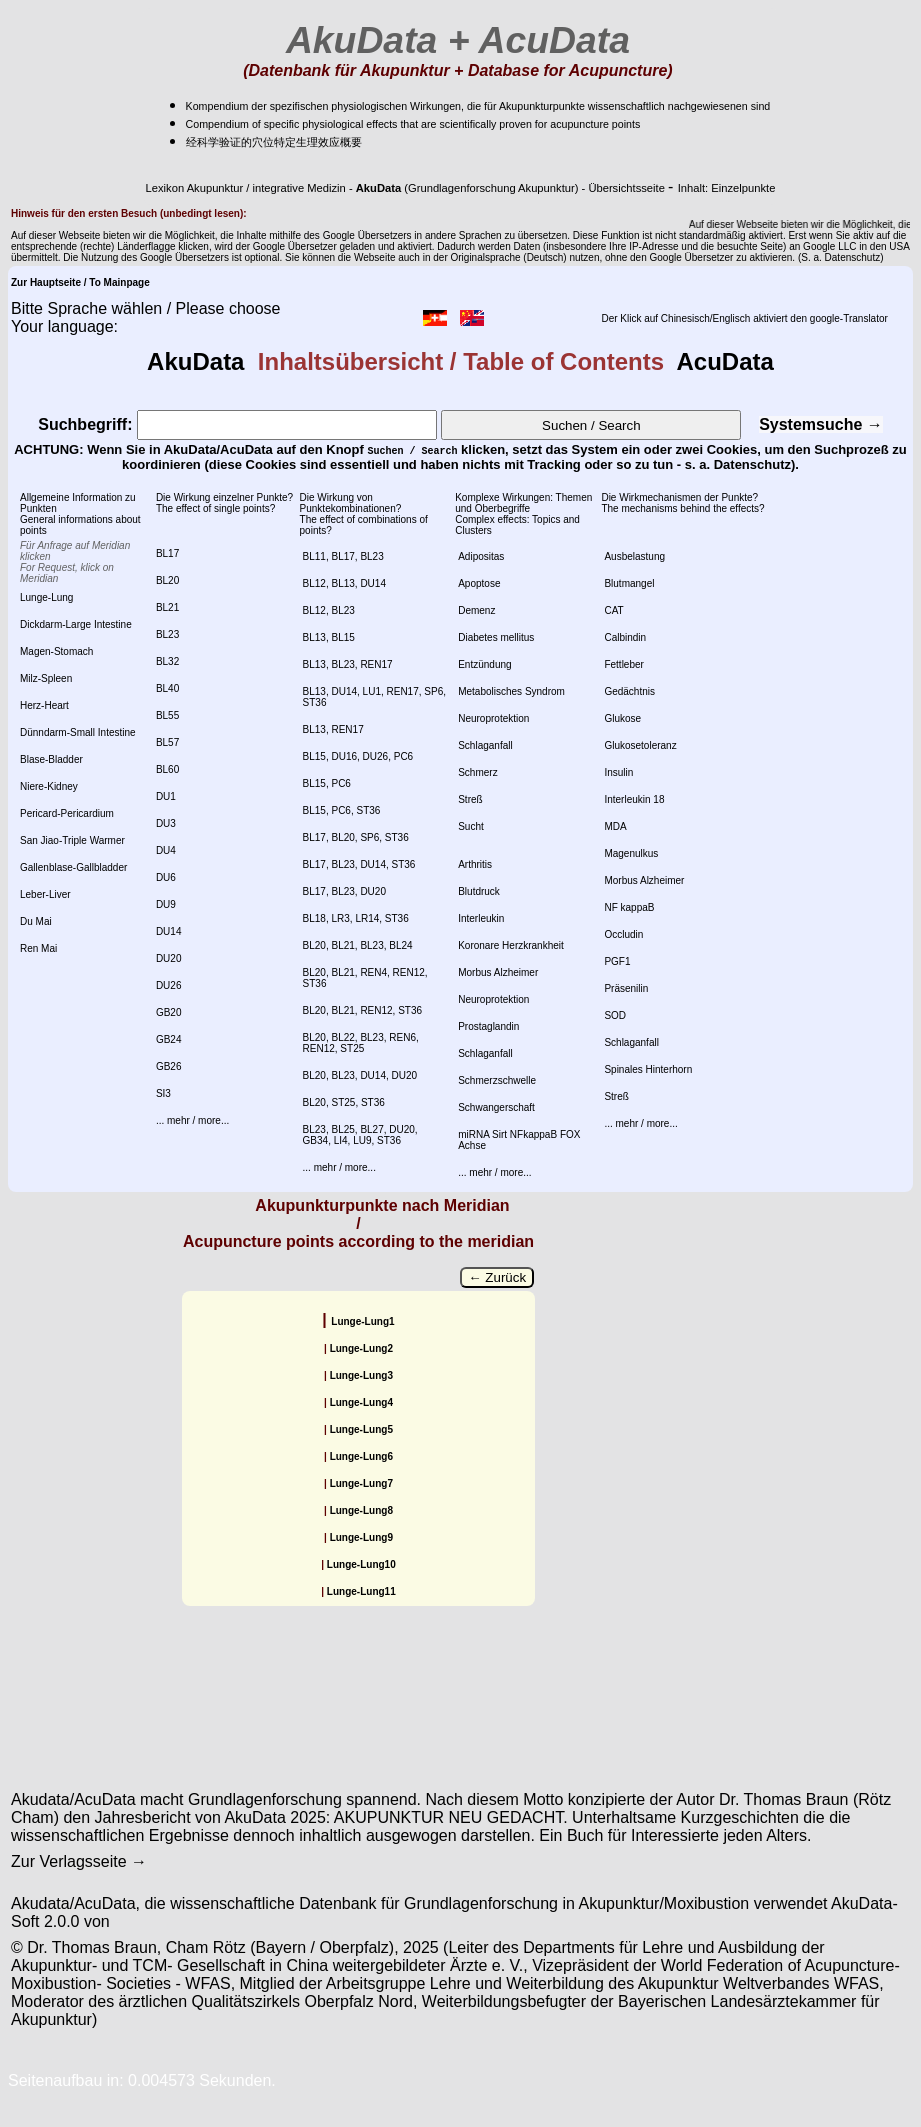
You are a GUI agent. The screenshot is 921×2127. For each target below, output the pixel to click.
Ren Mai (38, 948)
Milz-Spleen (46, 678)
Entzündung (484, 664)
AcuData (719, 361)
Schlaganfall (485, 745)
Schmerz (477, 772)
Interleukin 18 (634, 799)
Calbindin (625, 637)
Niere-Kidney (49, 786)
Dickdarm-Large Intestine (76, 624)
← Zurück (497, 1277)
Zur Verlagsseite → (79, 1861)
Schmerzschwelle (497, 1080)
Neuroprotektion (493, 718)
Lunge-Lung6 (361, 1456)
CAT (613, 610)
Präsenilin (626, 988)
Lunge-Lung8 (361, 1510)
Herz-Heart (44, 705)
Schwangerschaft (496, 1107)
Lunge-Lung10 (361, 1564)
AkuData (202, 361)
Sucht (471, 826)
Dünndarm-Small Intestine (78, 732)
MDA (615, 826)
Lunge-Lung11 (361, 1591)
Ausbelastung (634, 556)
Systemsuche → (821, 424)
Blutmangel (629, 583)
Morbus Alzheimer (498, 972)
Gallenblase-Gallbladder (73, 867)
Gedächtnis (629, 691)
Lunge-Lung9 (361, 1537)
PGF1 (617, 961)
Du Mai (36, 921)
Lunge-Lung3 (361, 1375)
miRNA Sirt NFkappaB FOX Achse (519, 1140)
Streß (470, 799)
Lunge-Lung (46, 597)
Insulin (618, 772)
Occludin (623, 934)
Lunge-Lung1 (362, 1321)
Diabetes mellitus (496, 637)
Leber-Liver (45, 894)
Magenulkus (631, 853)
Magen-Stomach (56, 651)
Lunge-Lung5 (361, 1429)
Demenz (476, 610)
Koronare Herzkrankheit (511, 945)
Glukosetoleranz (640, 745)
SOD (615, 1015)
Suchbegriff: (237, 424)
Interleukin (481, 918)
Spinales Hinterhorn (648, 1069)
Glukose (622, 718)
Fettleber (623, 664)
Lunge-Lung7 (361, 1483)
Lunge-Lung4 (361, 1402)
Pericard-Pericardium (67, 813)
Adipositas (481, 556)
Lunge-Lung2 (361, 1348)
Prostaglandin (488, 1026)
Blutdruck (479, 891)
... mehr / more (188, 1120)
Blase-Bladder (51, 759)
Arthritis (475, 864)
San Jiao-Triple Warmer (72, 840)
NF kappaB (629, 907)
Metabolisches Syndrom (511, 691)
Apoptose (479, 583)
